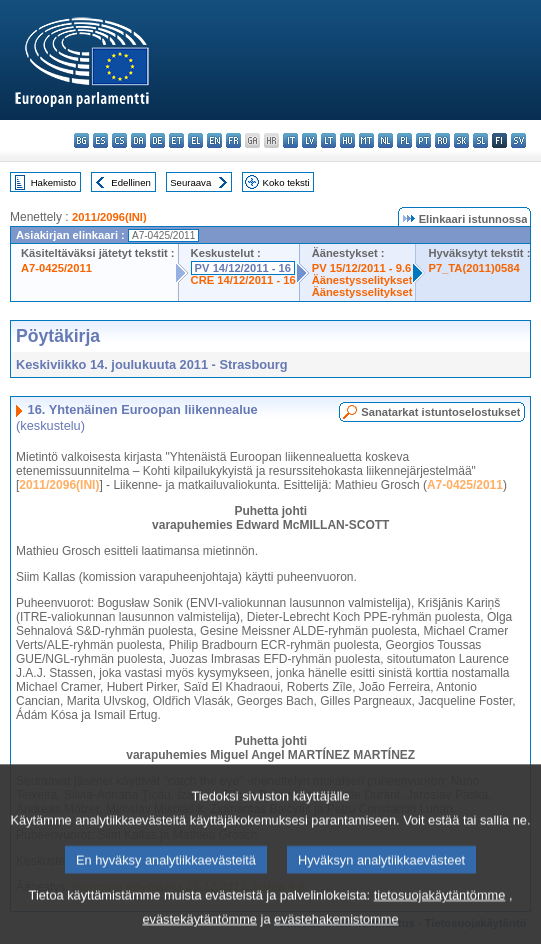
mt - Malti (366, 140)
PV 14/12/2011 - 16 (243, 268)
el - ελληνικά (195, 140)
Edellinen (130, 182)
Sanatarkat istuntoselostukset (440, 412)
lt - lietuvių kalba (328, 140)
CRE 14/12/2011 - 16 (243, 280)
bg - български (81, 140)
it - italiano (290, 140)
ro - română (442, 140)
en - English (214, 140)
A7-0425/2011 (56, 268)
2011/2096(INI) (109, 217)
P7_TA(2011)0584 (473, 268)
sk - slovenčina (461, 140)
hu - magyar (347, 140)
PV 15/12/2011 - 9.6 (362, 268)
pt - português (423, 140)
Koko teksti (286, 182)
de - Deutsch (157, 140)
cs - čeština (119, 140)
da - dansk (138, 140)
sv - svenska (518, 140)
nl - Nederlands (385, 140)
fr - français (233, 140)
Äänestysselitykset (362, 280)
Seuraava (190, 182)
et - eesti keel (176, 140)
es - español (100, 140)
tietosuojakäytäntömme (440, 908)
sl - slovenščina (480, 140)
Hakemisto (53, 182)
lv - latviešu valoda (309, 140)
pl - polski (404, 140)
